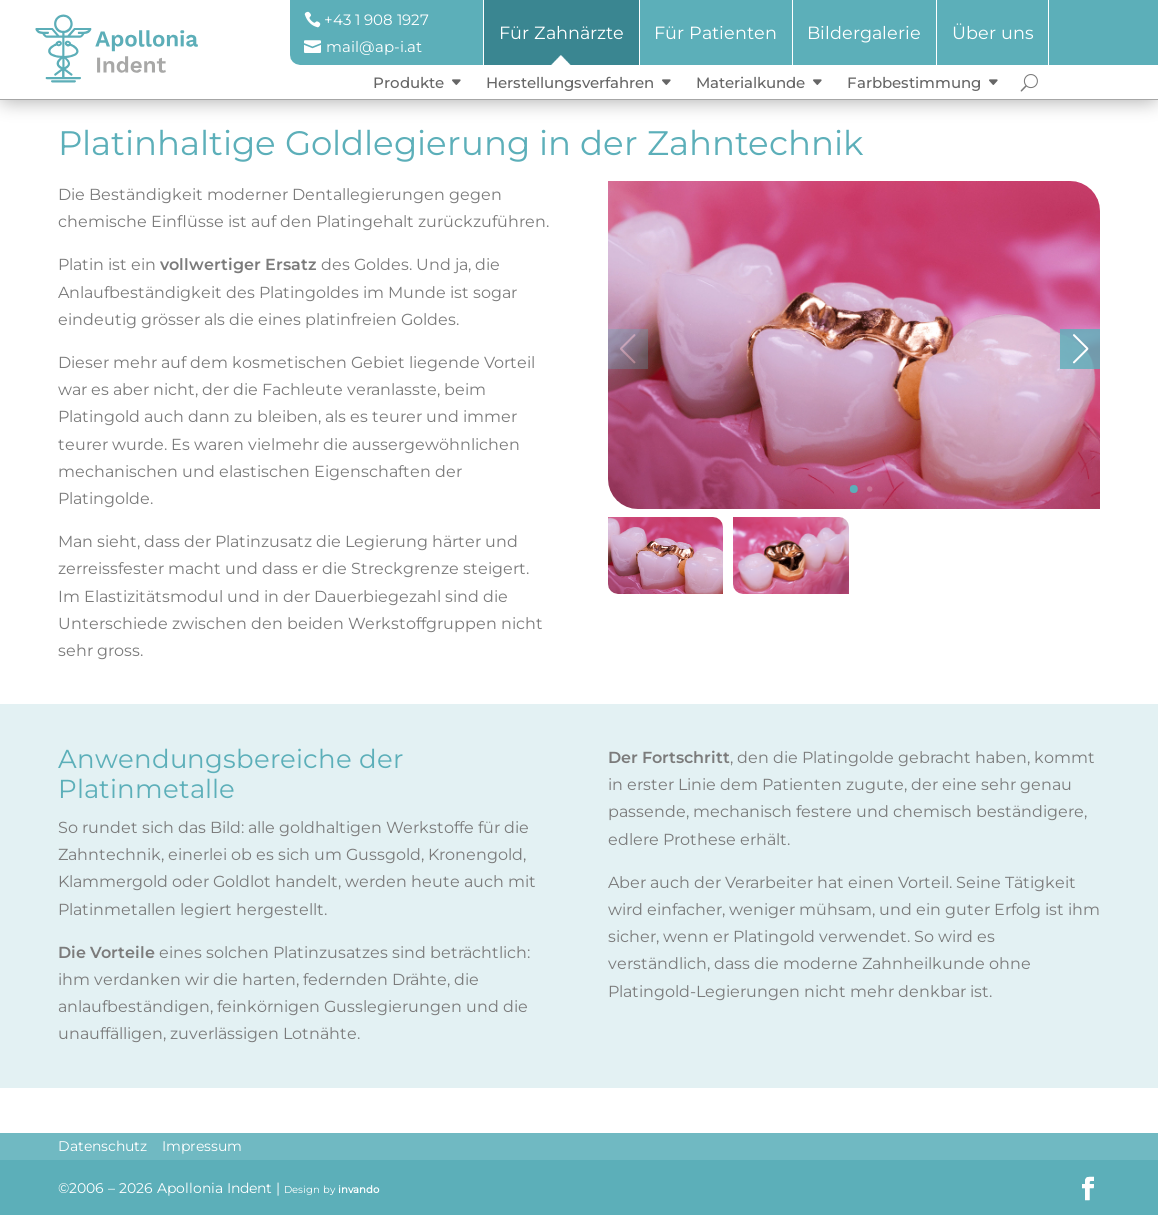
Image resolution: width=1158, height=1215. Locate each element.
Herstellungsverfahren (570, 82)
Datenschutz (102, 1146)
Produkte (408, 82)
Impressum (202, 1146)
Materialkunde (750, 82)
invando (358, 1189)
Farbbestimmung (914, 82)
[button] (854, 507)
